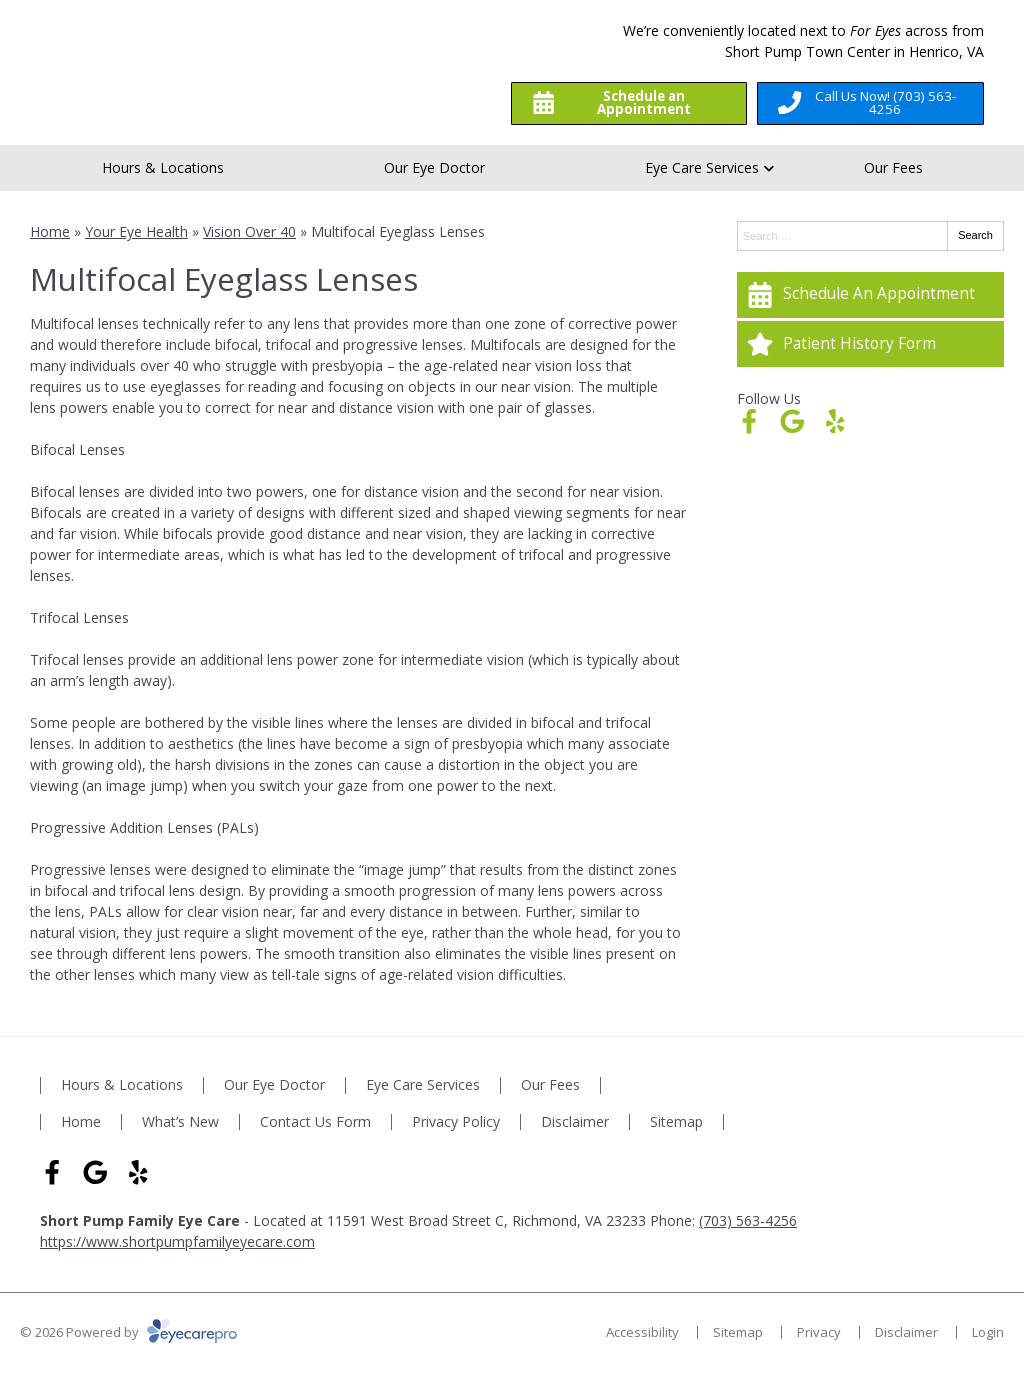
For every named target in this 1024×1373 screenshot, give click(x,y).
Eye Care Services (702, 167)
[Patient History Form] (870, 344)
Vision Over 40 (249, 231)
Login (988, 1332)
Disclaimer (575, 1122)
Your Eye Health (136, 231)
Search (975, 235)
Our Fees (893, 167)
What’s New (180, 1122)
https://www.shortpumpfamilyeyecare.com (177, 1241)
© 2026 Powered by (128, 1332)
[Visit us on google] (792, 421)
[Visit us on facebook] (749, 421)
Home (50, 231)
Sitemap (676, 1122)
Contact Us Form (315, 1122)
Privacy (819, 1332)
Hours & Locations (163, 167)
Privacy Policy (456, 1122)
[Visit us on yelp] (835, 421)
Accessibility (642, 1332)
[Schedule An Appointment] (870, 295)
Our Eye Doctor (434, 167)
